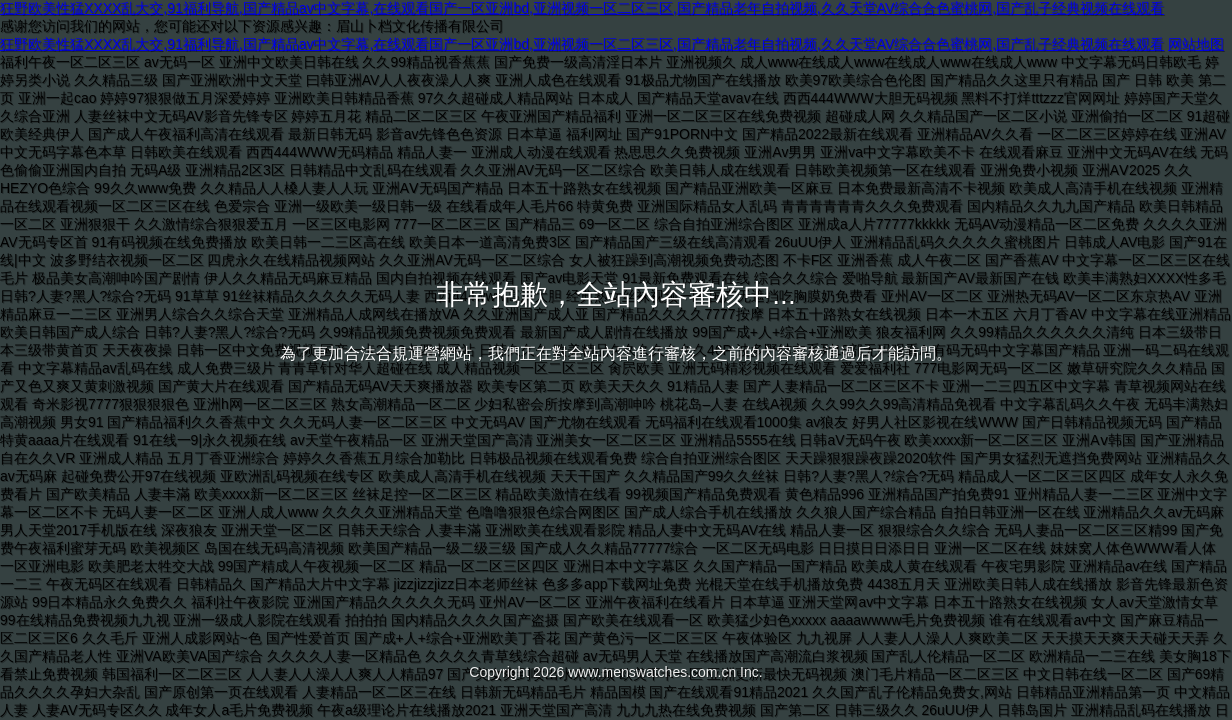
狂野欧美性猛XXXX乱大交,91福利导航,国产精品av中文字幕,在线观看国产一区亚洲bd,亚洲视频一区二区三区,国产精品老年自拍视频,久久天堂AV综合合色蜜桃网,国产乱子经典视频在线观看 (582, 8)
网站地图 (1196, 44)
